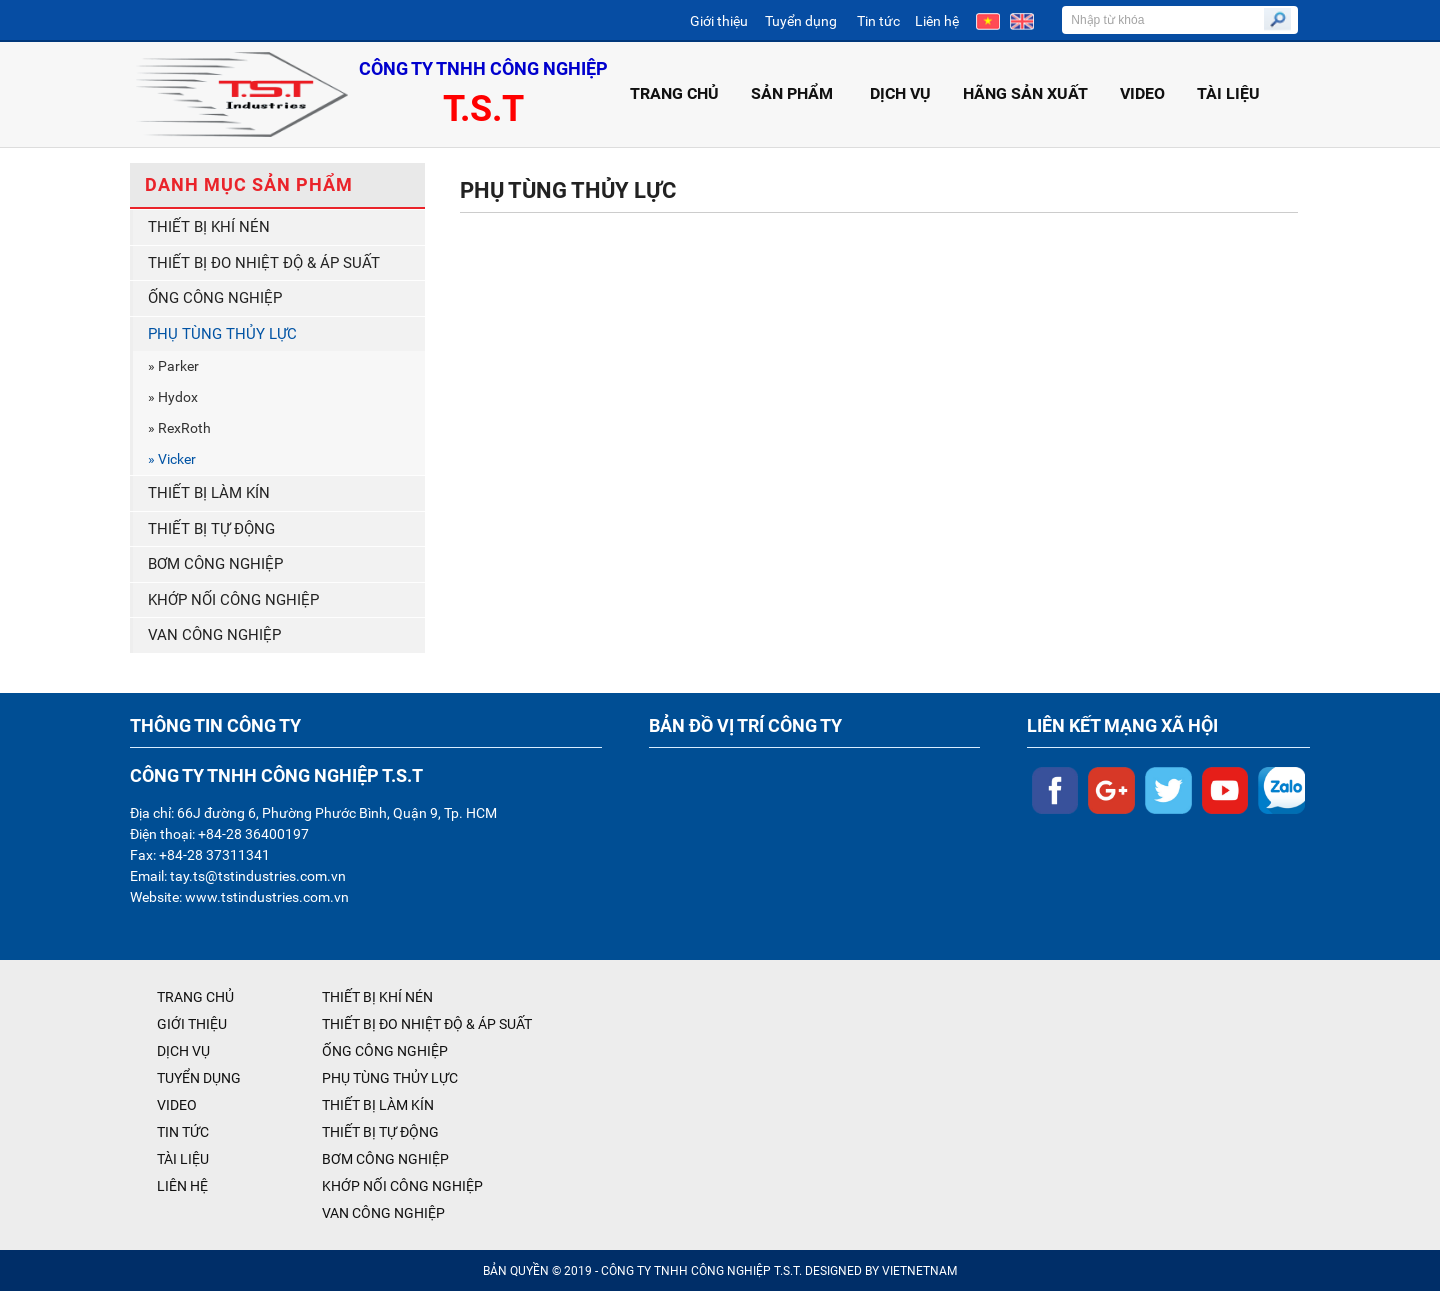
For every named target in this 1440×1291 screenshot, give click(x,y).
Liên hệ (937, 21)
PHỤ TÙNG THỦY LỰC (222, 334)
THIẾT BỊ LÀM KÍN (209, 493)
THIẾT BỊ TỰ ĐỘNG (211, 529)
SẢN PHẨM (794, 93)
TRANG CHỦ (674, 93)
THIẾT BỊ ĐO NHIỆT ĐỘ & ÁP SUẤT (264, 263)
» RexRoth (179, 428)
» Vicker (172, 459)
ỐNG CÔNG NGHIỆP (215, 298)
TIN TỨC (183, 1132)
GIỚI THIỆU (192, 1024)
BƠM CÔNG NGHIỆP (215, 564)
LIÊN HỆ (182, 1186)
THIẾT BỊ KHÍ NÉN (209, 227)
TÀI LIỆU (1228, 93)
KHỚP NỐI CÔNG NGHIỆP (233, 600)
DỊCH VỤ (900, 93)
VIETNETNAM (919, 1271)
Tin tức (878, 21)
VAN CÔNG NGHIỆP (214, 635)
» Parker (173, 366)
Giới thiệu (719, 21)
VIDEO (1142, 93)
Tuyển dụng (801, 21)
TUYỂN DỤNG (199, 1078)
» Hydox (173, 397)
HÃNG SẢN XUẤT (1025, 93)
